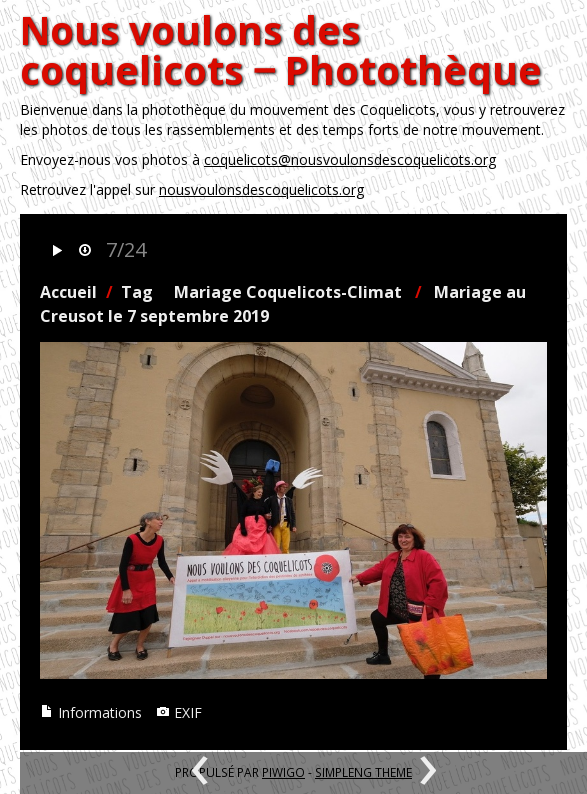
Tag (137, 292)
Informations (91, 712)
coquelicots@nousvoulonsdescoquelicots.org (350, 159)
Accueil (68, 292)
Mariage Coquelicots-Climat (288, 292)
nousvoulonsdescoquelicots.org (261, 189)
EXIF (179, 712)
